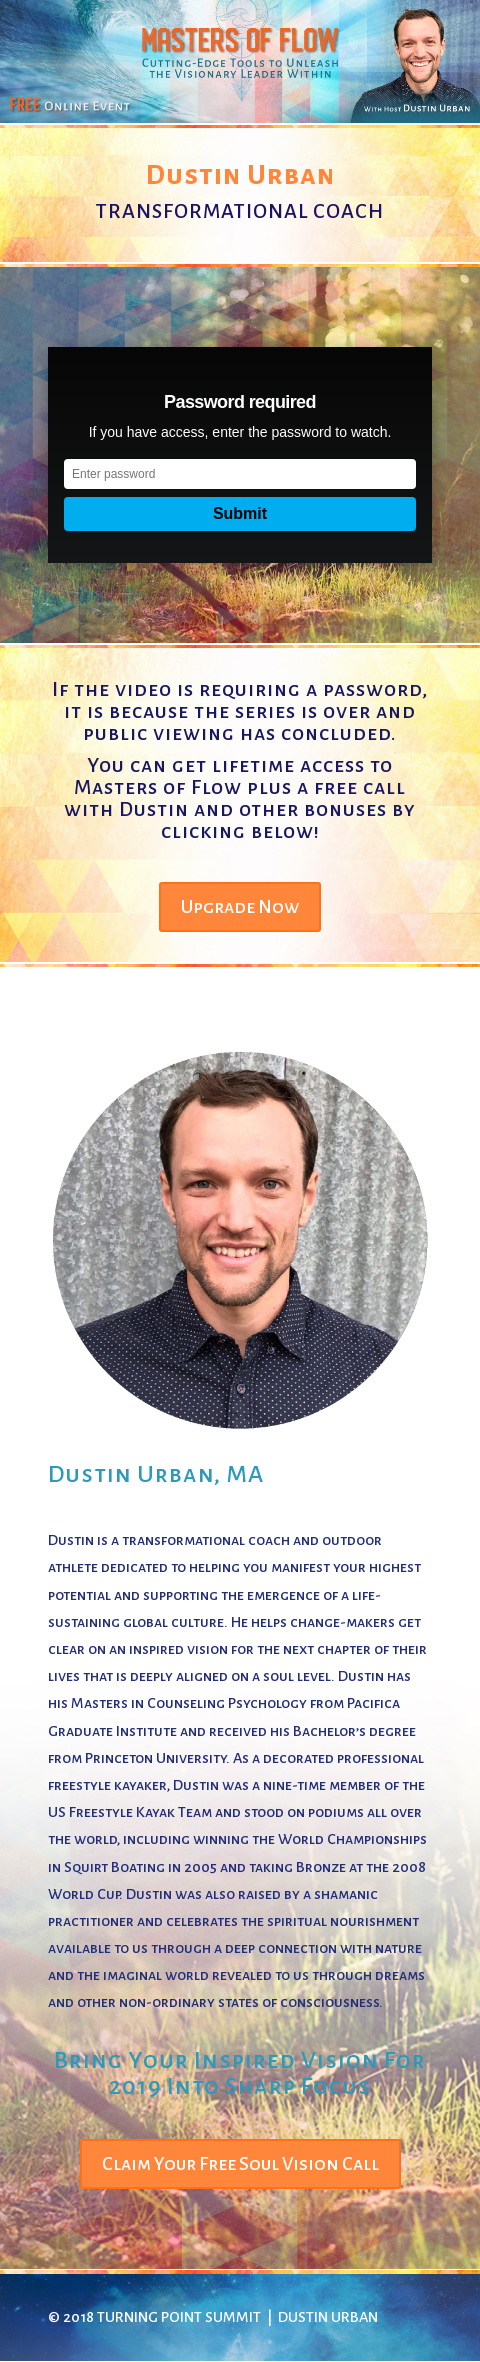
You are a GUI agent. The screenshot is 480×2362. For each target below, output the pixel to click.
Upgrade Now (240, 907)
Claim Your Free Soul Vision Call (240, 2164)
